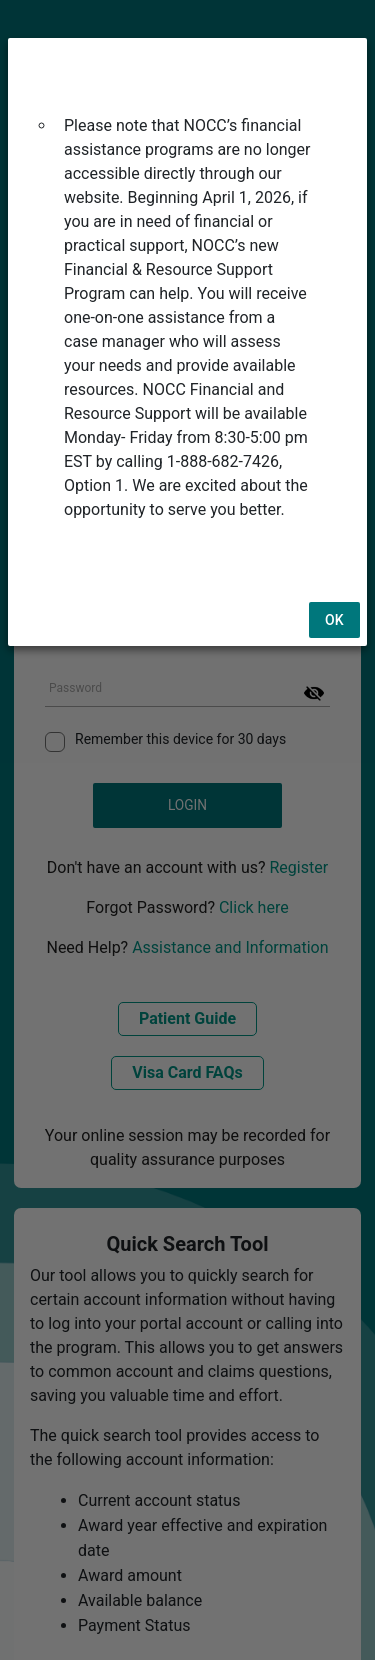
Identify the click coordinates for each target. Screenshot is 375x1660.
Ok (334, 572)
